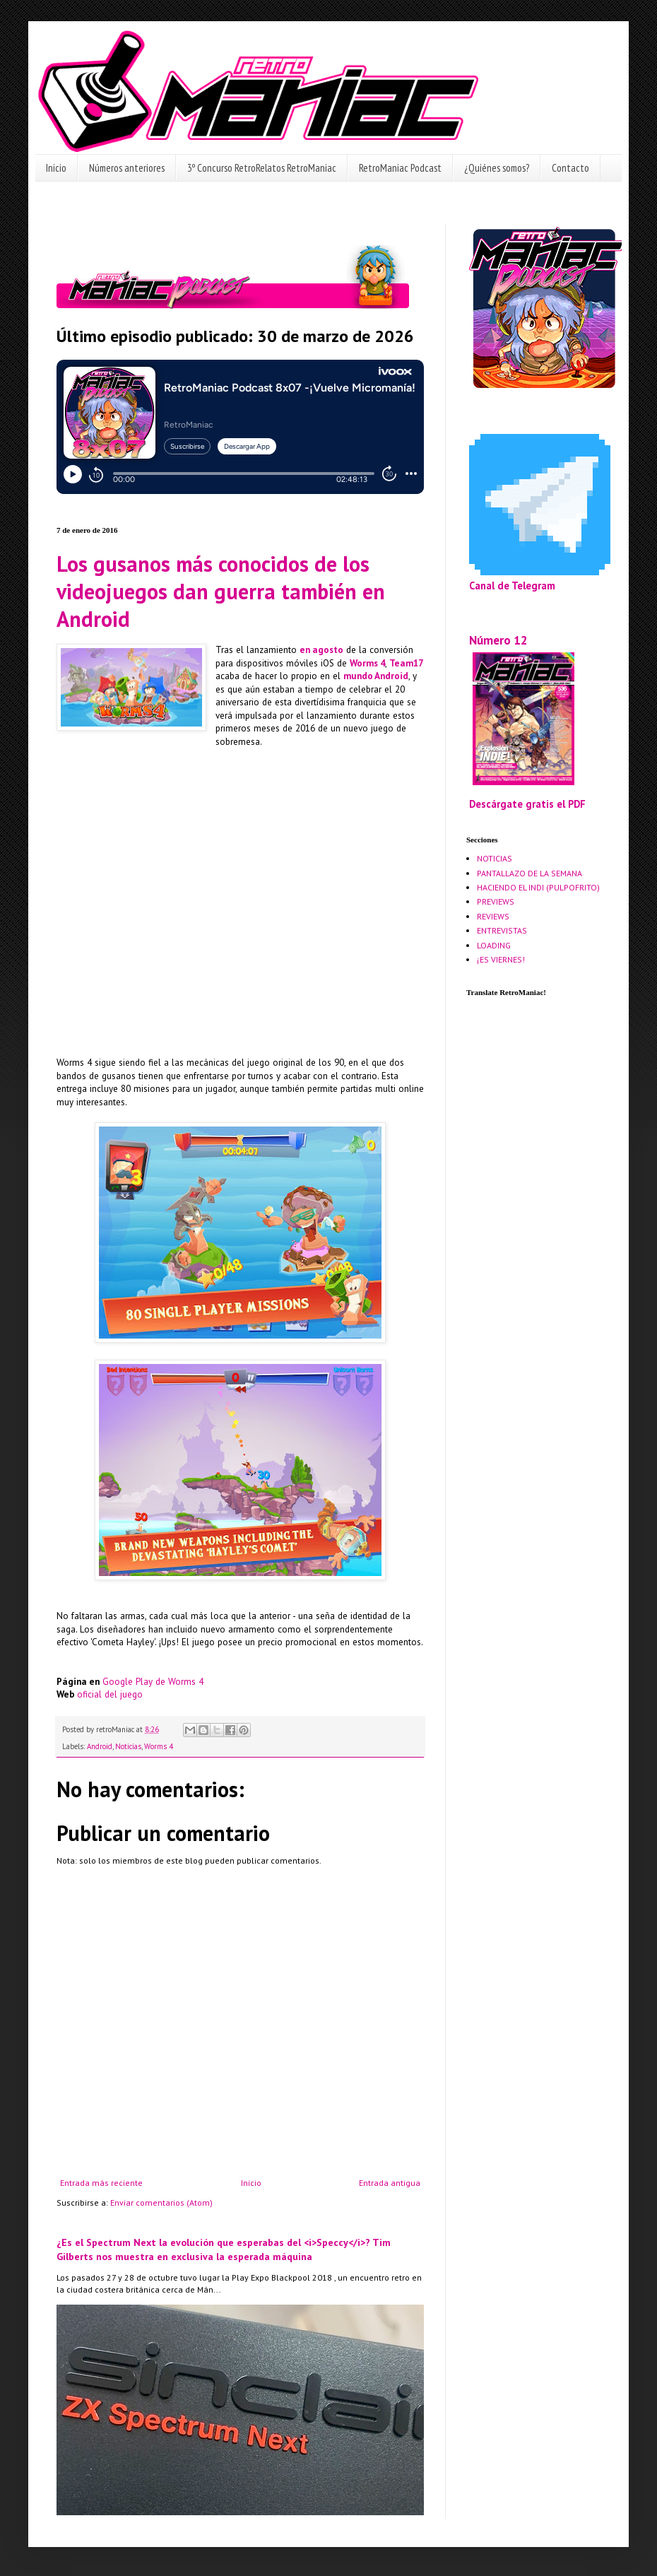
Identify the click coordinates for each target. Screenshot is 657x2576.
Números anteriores (127, 168)
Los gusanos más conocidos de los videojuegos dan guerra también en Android (221, 591)
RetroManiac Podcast (400, 168)
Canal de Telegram (512, 585)
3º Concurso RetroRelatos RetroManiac (261, 168)
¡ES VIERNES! (501, 959)
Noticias (128, 1746)
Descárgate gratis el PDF (527, 804)
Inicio (56, 168)
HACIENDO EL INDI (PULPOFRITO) (538, 887)
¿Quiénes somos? (496, 168)
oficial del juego (110, 1694)
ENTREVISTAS (502, 930)
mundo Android (375, 676)
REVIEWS (493, 916)
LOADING (494, 945)
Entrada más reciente (101, 2182)
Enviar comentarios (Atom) (161, 2202)
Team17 (406, 663)
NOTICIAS (494, 858)
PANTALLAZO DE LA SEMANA (529, 873)
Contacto (570, 168)
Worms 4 (367, 663)
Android (99, 1746)
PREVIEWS (495, 901)
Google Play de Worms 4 (152, 1682)
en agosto (321, 650)
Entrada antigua (389, 2182)
